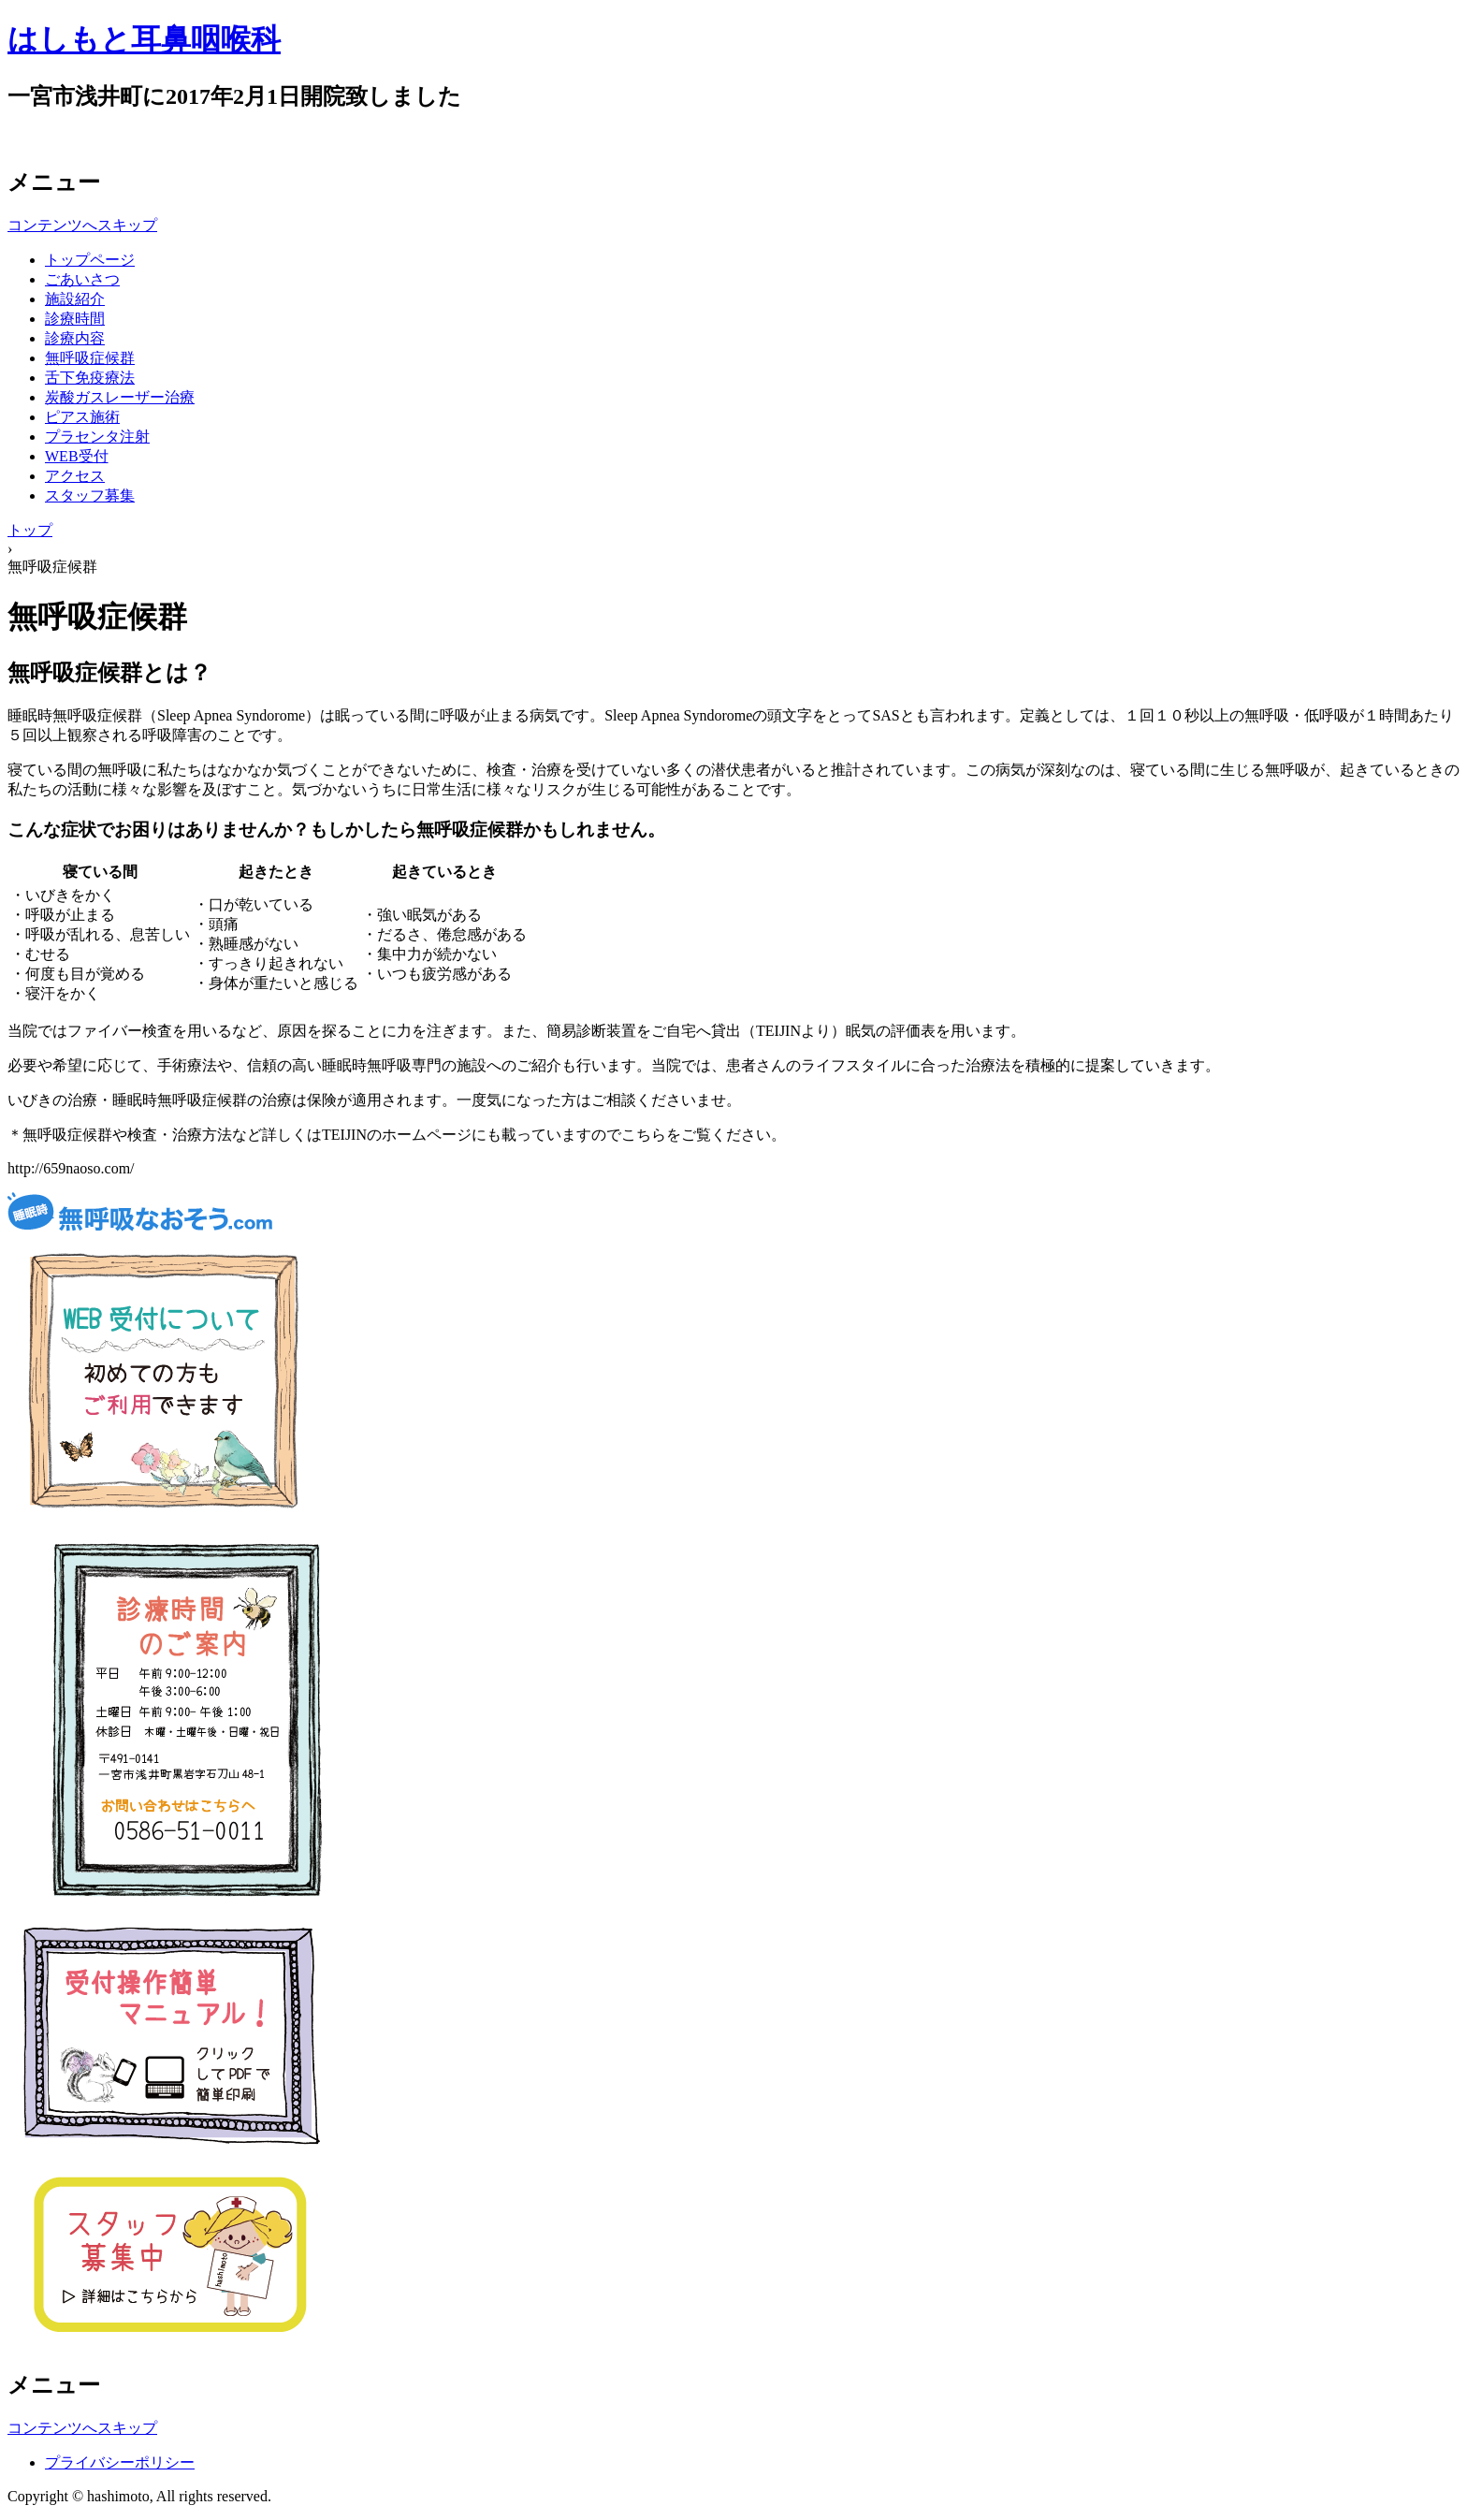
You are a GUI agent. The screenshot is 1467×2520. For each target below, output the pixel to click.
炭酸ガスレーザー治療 (120, 397)
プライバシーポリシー (120, 2462)
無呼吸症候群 (90, 358)
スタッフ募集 (90, 495)
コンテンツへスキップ (82, 225)
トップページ (90, 260)
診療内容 (75, 338)
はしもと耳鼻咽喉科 (144, 39)
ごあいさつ (82, 279)
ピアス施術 (82, 417)
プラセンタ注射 (97, 436)
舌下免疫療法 (90, 378)
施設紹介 (75, 299)
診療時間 (75, 319)
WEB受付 (77, 456)
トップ (29, 530)
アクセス (75, 476)
